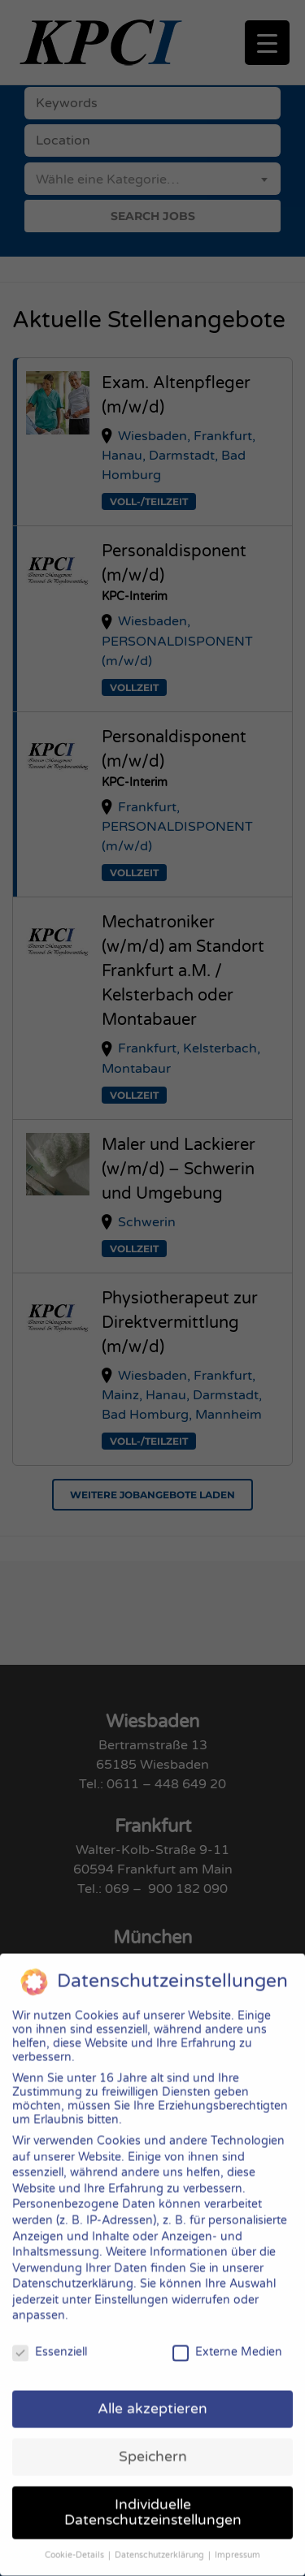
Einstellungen (131, 2282)
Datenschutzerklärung (72, 2266)
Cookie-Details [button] (76, 2537)
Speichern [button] (153, 2439)
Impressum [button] (237, 2537)
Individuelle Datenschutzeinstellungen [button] (153, 2495)
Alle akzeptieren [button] (152, 2391)
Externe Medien (227, 2334)
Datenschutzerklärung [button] (161, 2537)
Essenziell (49, 2334)
